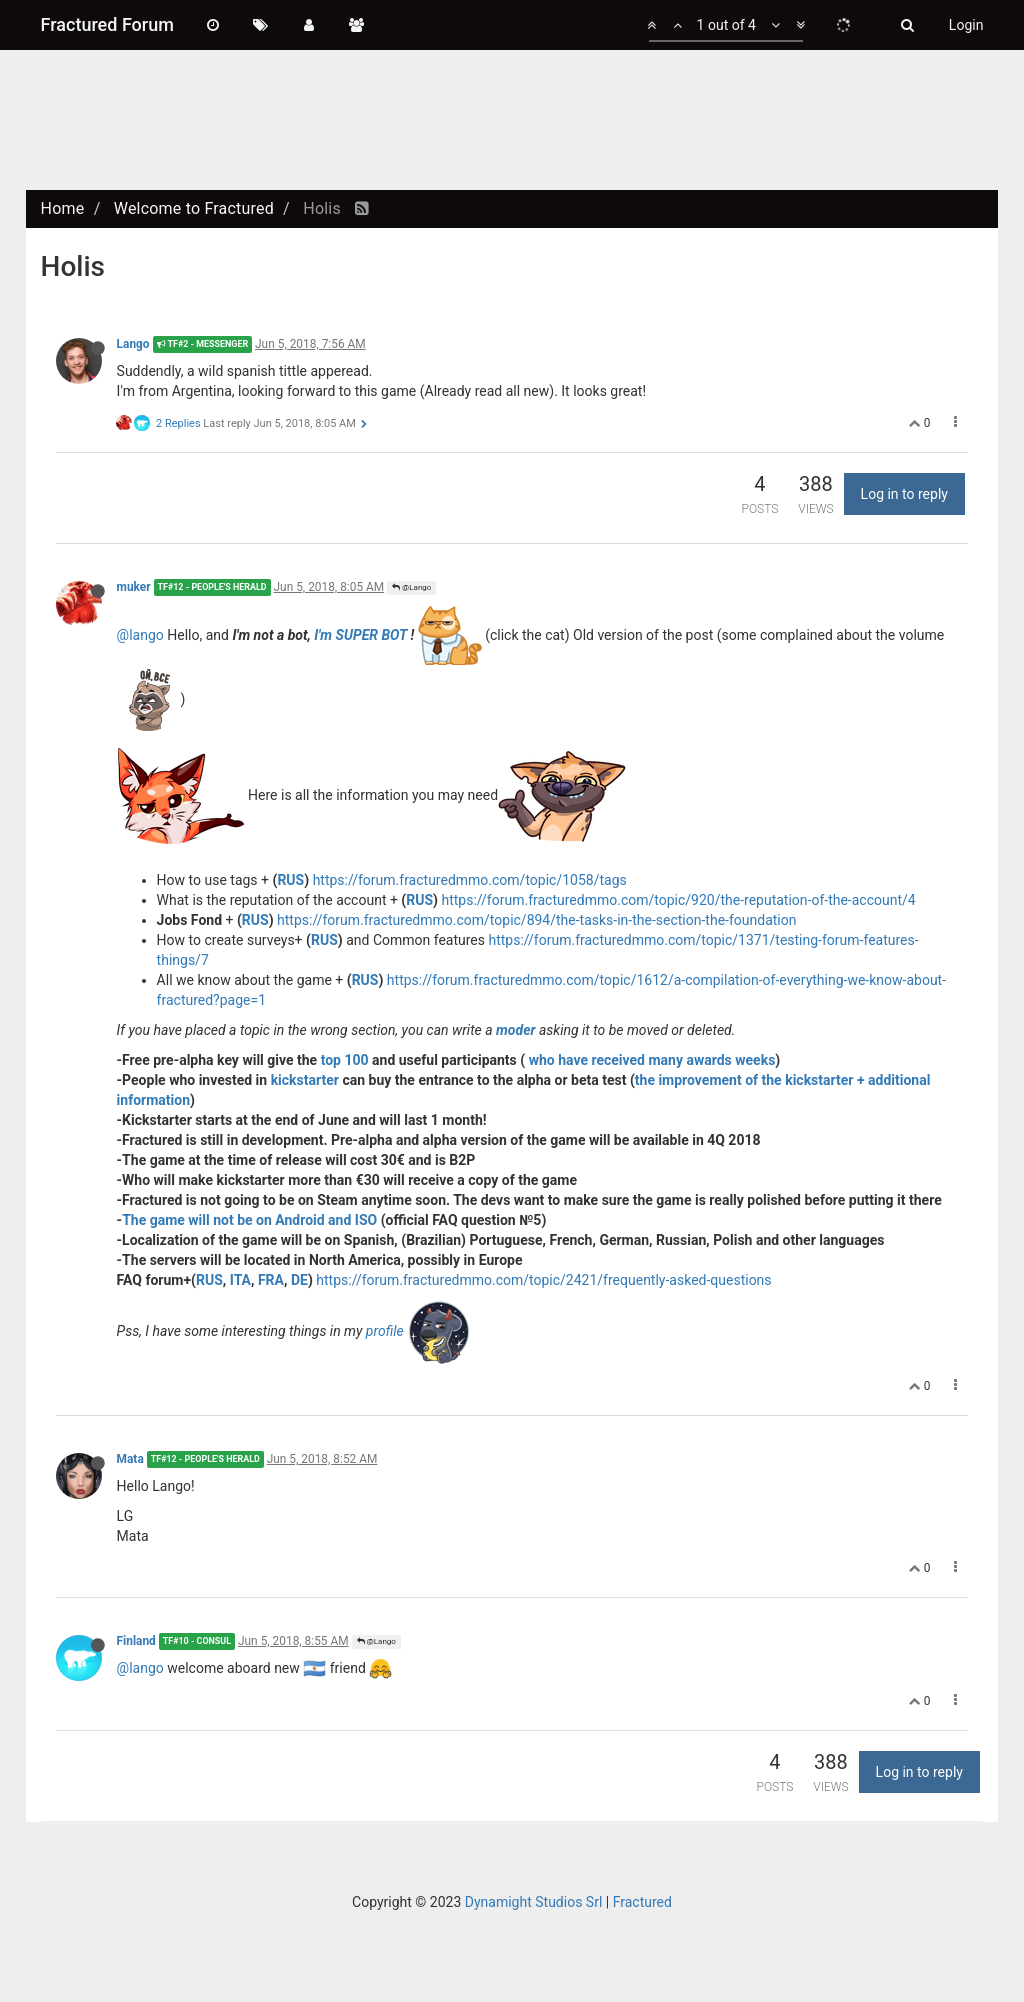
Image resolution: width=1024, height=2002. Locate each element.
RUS (290, 880)
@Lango (411, 587)
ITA (240, 1280)
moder (515, 1030)
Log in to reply (904, 494)
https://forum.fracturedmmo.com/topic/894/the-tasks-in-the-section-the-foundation (536, 920)
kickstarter (305, 1080)
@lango (140, 634)
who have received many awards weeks (652, 1060)
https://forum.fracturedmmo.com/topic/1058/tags (470, 880)
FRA (271, 1280)
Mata (130, 1459)
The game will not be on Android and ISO (249, 1220)
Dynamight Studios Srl (534, 1902)
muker (134, 587)
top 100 (345, 1060)
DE (299, 1280)
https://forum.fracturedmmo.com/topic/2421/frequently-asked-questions (543, 1280)
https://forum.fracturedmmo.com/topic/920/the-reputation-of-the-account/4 (679, 900)
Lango (133, 344)
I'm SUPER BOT (360, 634)
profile (386, 1330)
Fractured (642, 1902)
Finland (136, 1641)
